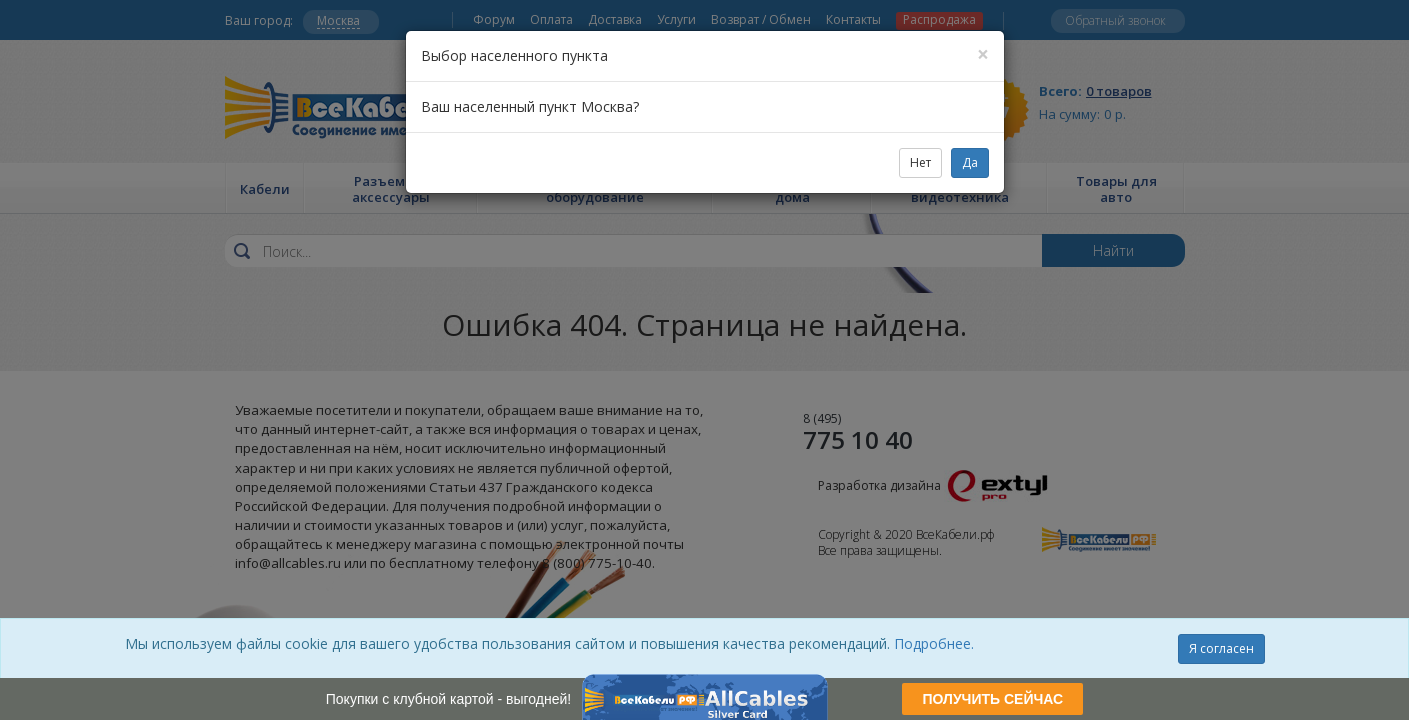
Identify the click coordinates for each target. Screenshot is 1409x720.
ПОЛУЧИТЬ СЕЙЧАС (992, 699)
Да (970, 162)
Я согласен (1221, 648)
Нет (920, 162)
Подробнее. (934, 643)
